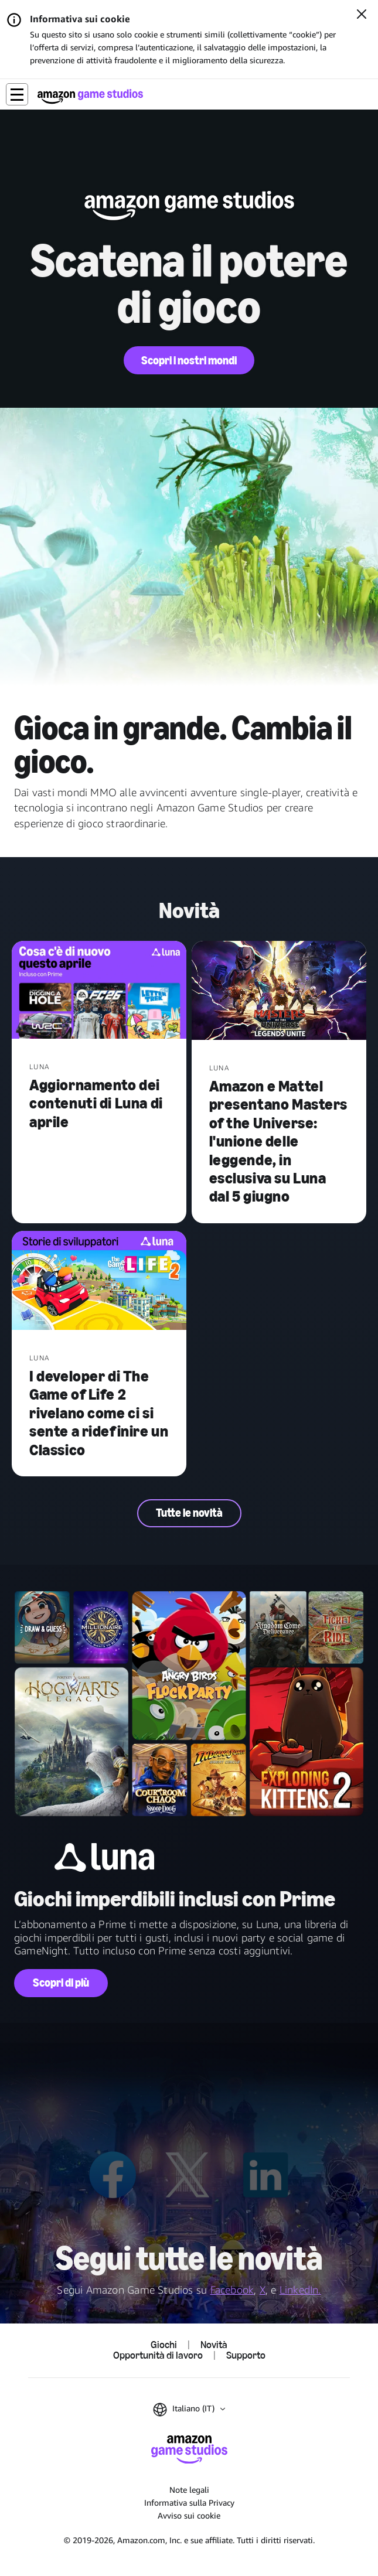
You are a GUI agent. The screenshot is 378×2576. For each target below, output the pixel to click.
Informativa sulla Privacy (189, 2502)
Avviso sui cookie (189, 2515)
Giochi (164, 2345)
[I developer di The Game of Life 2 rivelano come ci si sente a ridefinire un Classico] (99, 1282)
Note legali (189, 2490)
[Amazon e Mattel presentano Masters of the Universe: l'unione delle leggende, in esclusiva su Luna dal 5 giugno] (279, 992)
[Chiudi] (361, 15)
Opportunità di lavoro (158, 2355)
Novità (213, 2345)
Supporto (245, 2355)
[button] (17, 94)
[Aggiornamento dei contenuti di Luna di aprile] (99, 991)
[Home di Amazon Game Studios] (90, 96)
